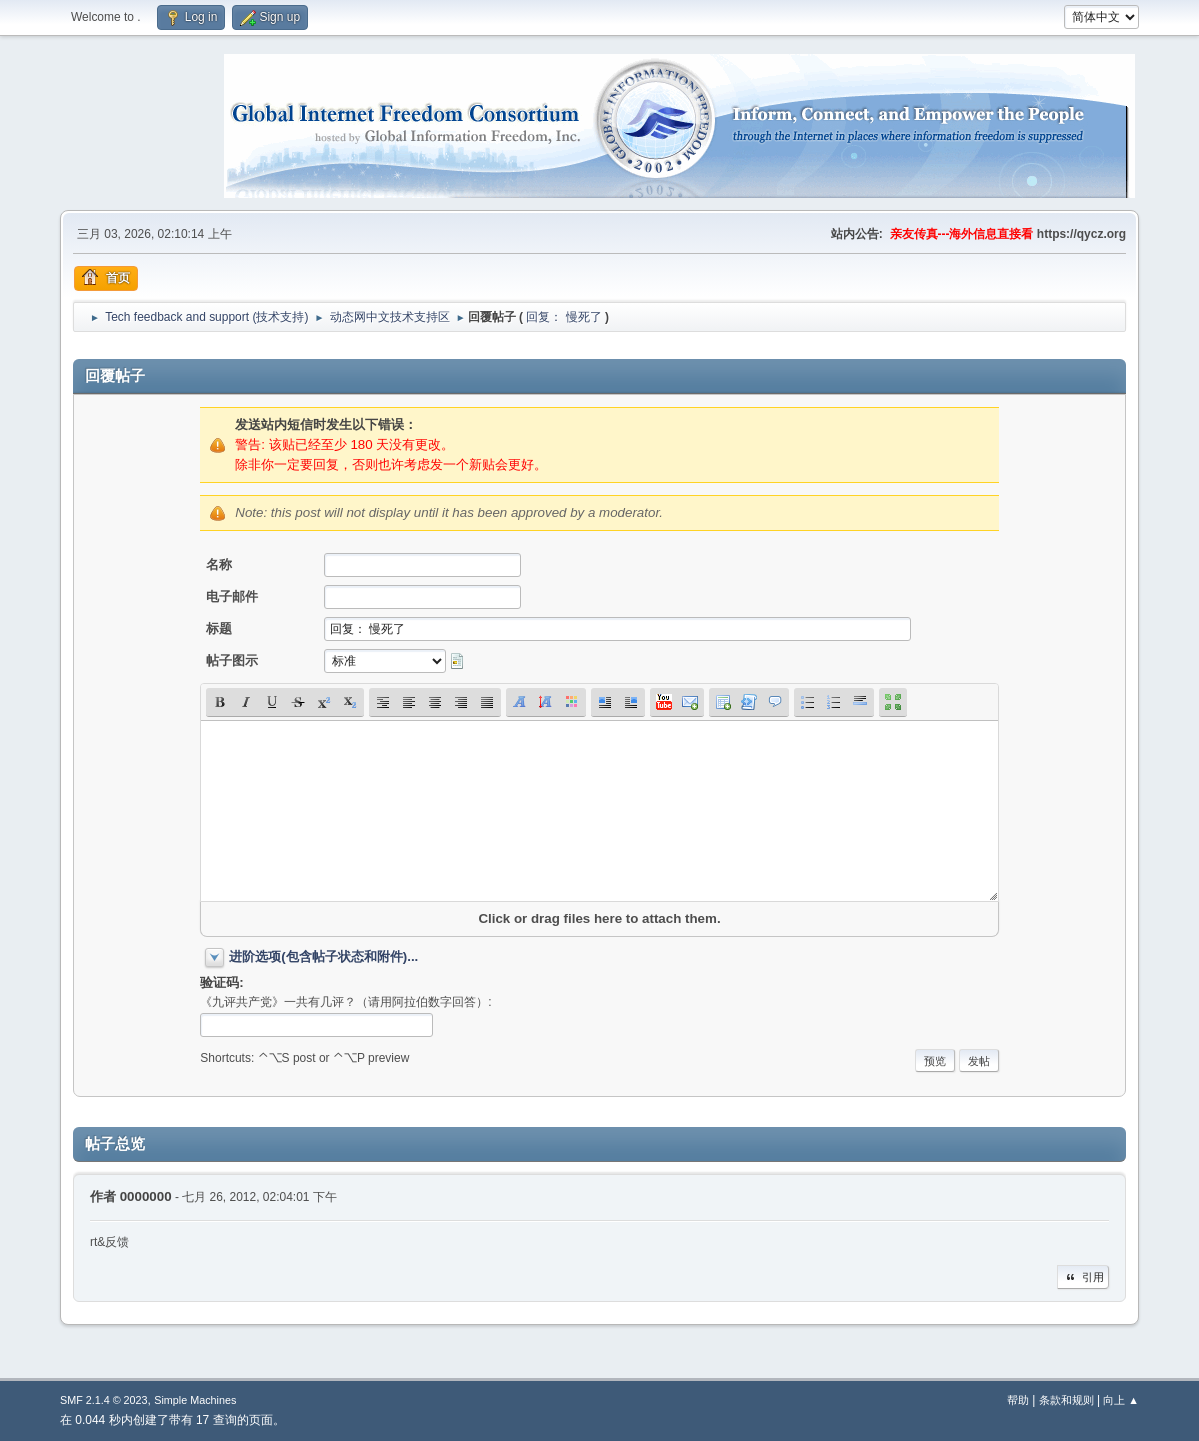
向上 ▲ (1121, 1400)
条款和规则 (1066, 1400)
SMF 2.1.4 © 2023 (104, 1400)
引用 (1083, 1277)
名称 (219, 564)
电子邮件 (232, 596)
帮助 (1018, 1400)
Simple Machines (195, 1400)
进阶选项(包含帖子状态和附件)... (323, 956)
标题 (219, 628)
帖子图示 (232, 660)
